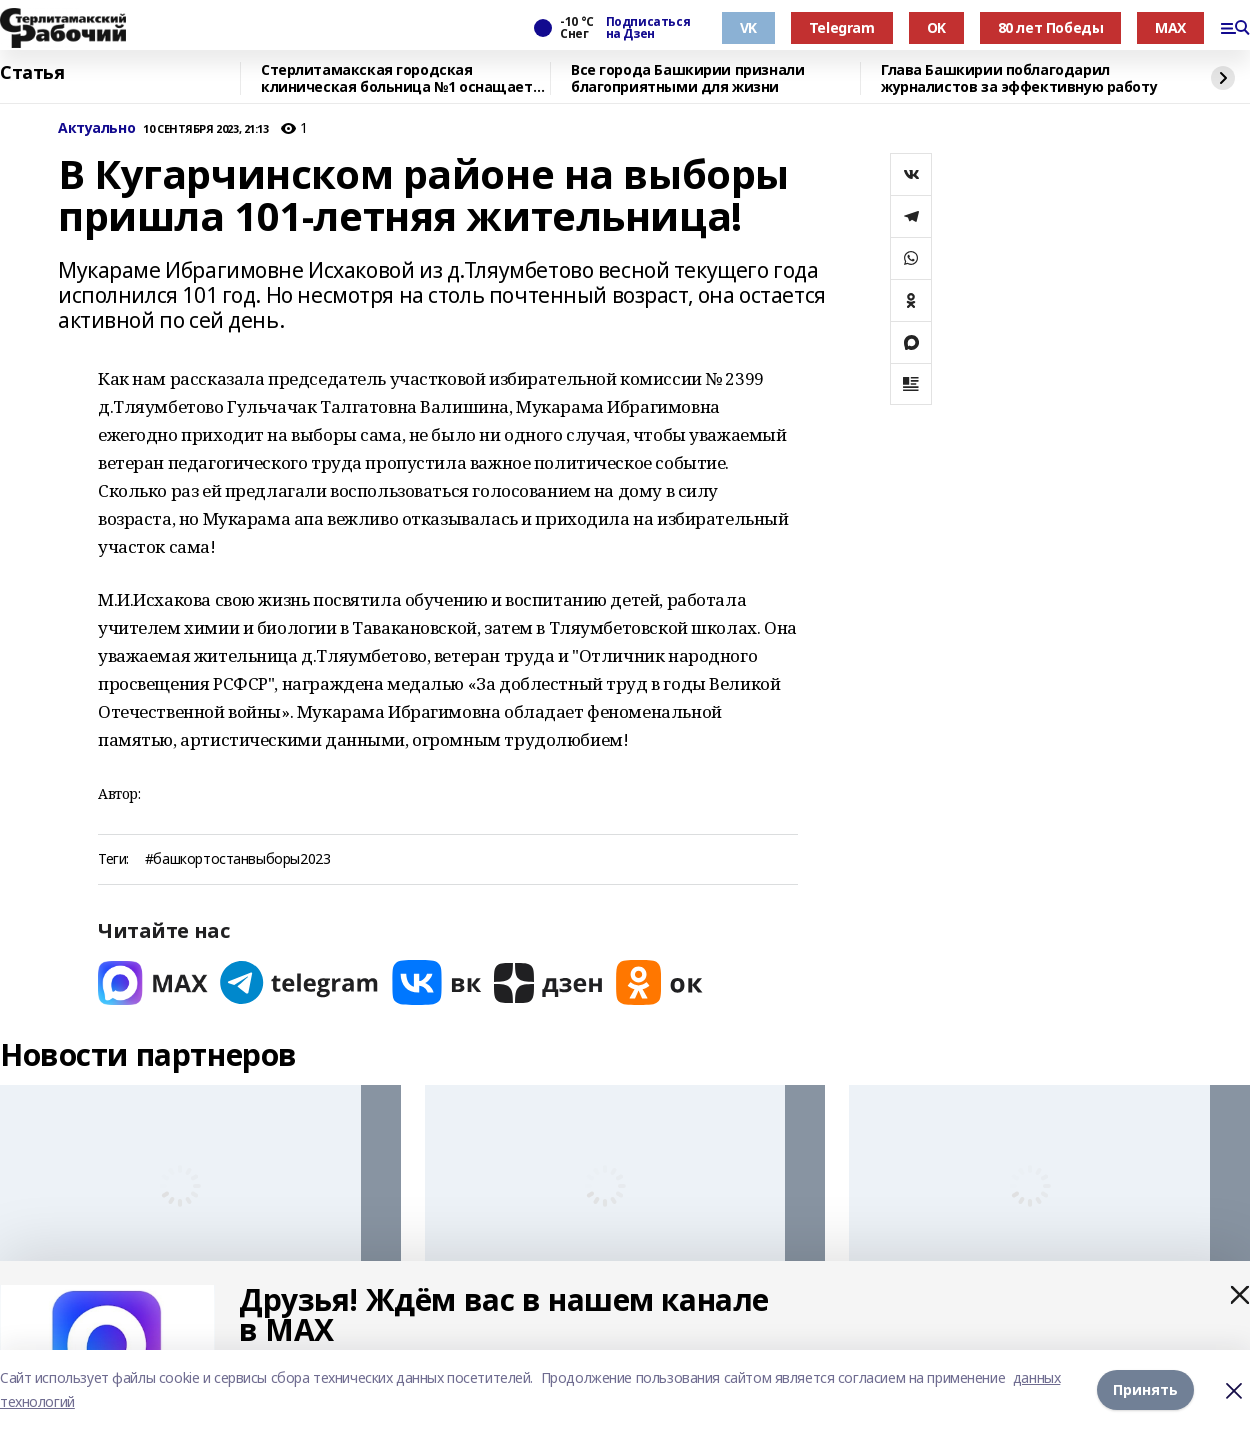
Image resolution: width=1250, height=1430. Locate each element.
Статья (32, 73)
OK (936, 27)
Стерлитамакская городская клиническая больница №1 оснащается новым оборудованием (405, 78)
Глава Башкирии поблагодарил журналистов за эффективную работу (1019, 78)
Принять (1145, 1389)
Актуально (96, 128)
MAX (1170, 27)
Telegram (842, 27)
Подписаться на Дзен (648, 28)
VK (748, 27)
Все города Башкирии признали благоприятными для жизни (687, 78)
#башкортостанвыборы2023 (237, 859)
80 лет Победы (1051, 27)
